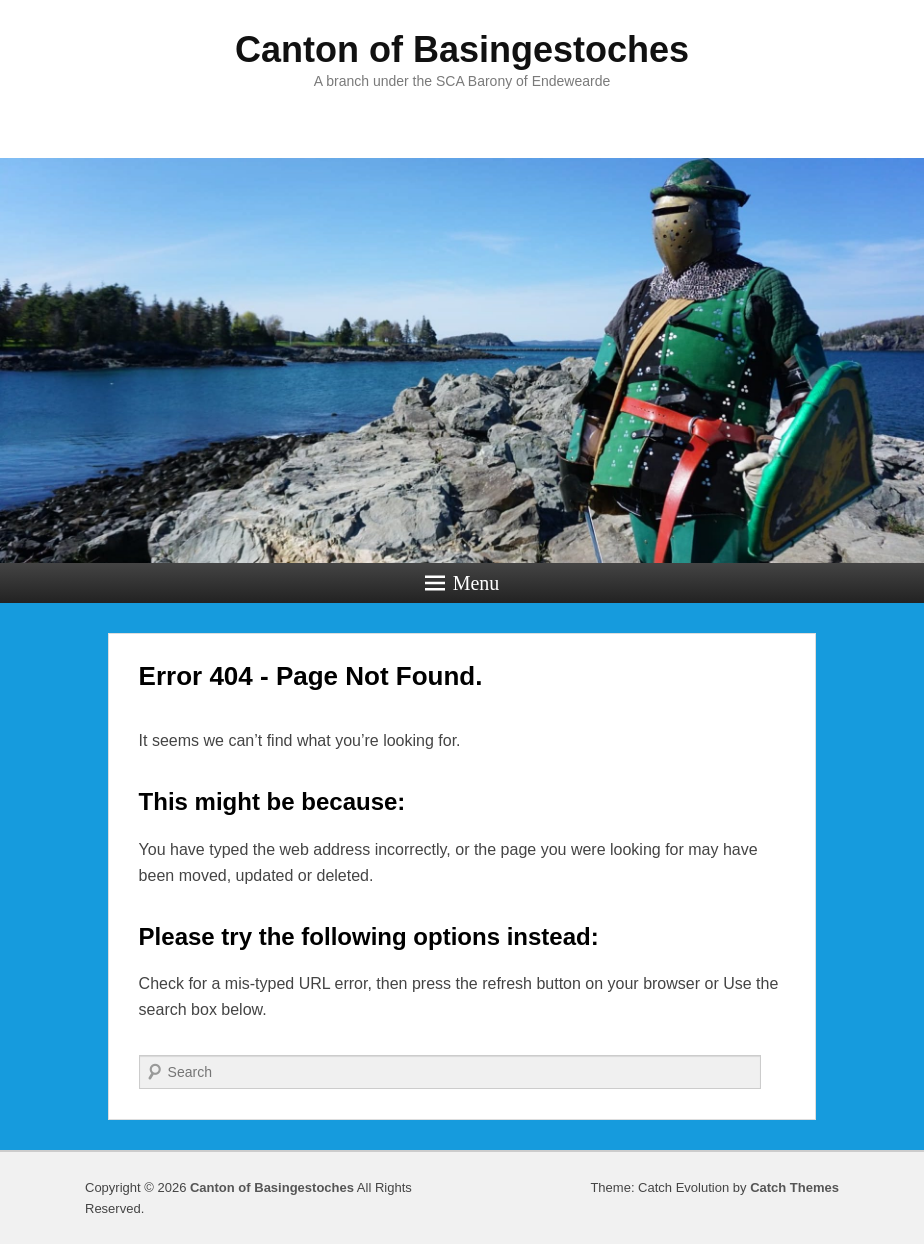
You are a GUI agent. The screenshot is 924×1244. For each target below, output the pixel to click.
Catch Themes (794, 1187)
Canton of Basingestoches (462, 49)
